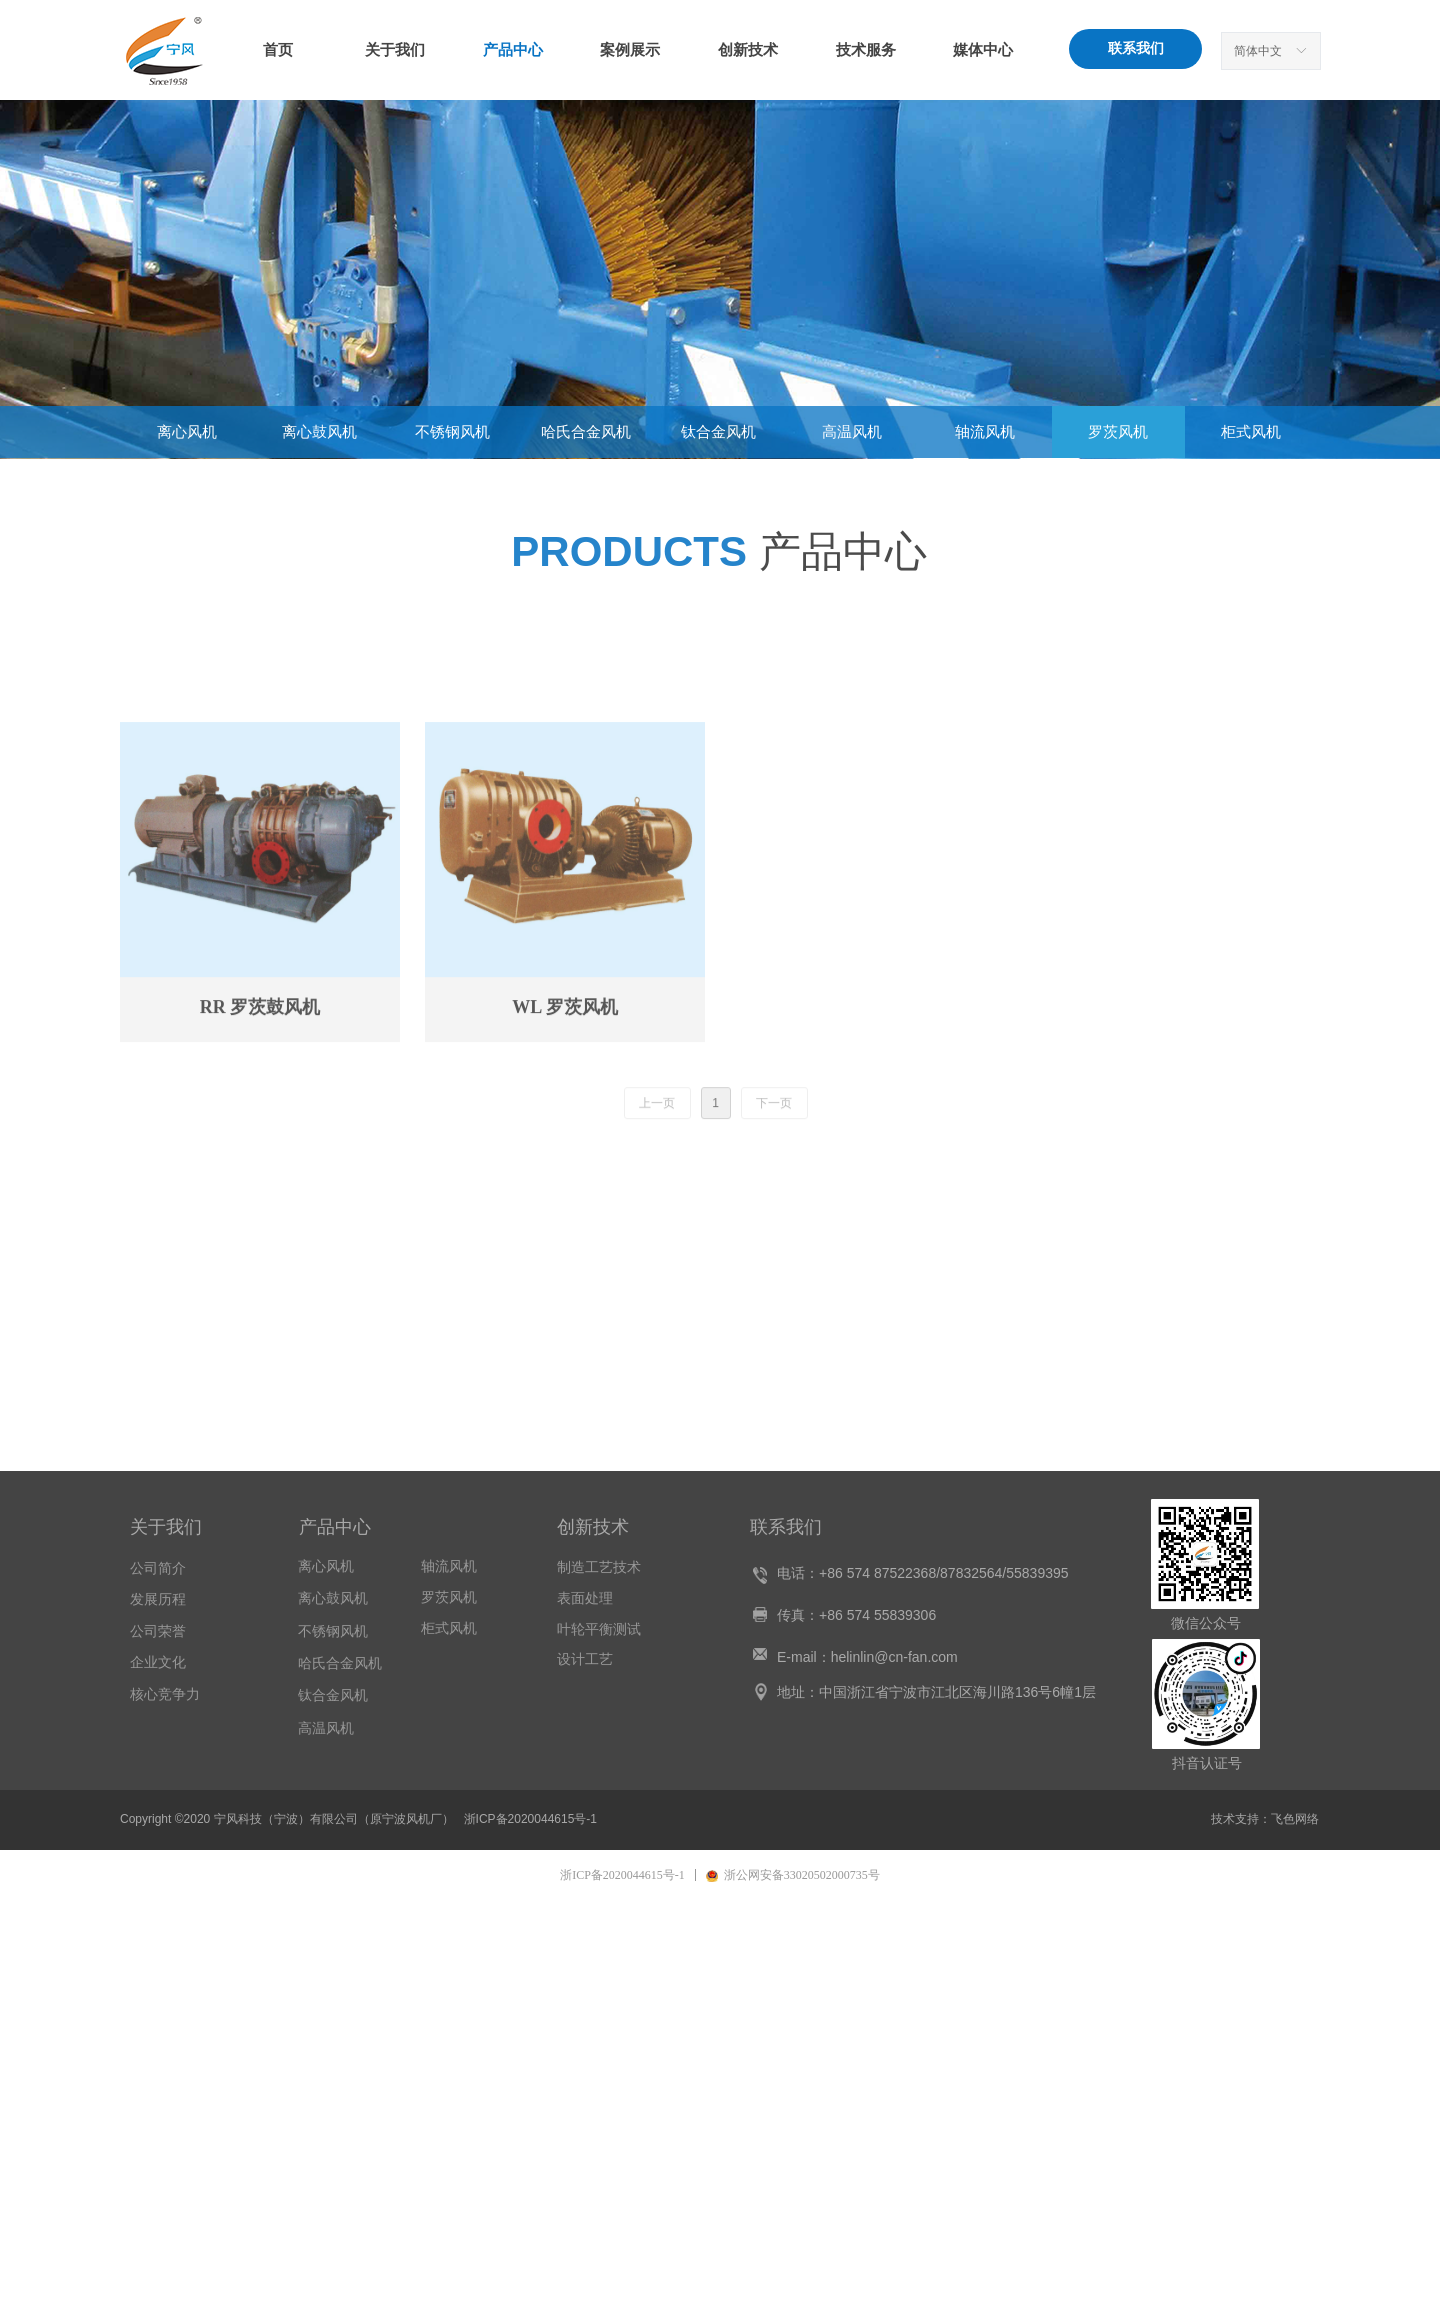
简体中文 (1258, 51)
